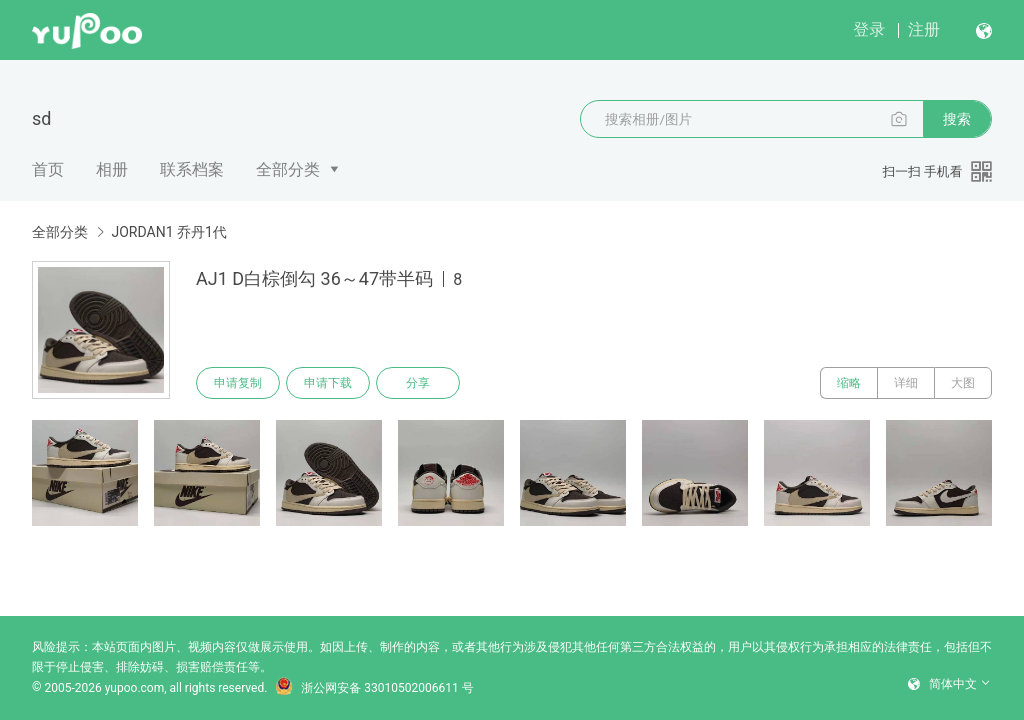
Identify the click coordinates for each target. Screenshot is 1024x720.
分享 (418, 383)
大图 (963, 383)
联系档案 (192, 169)
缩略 (849, 383)
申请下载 (328, 383)
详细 (906, 383)
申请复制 (238, 383)
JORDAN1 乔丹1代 (168, 232)
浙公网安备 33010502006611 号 (374, 688)
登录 (869, 29)
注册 (924, 29)
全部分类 (288, 169)
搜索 (957, 119)
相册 (112, 169)
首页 (48, 169)
